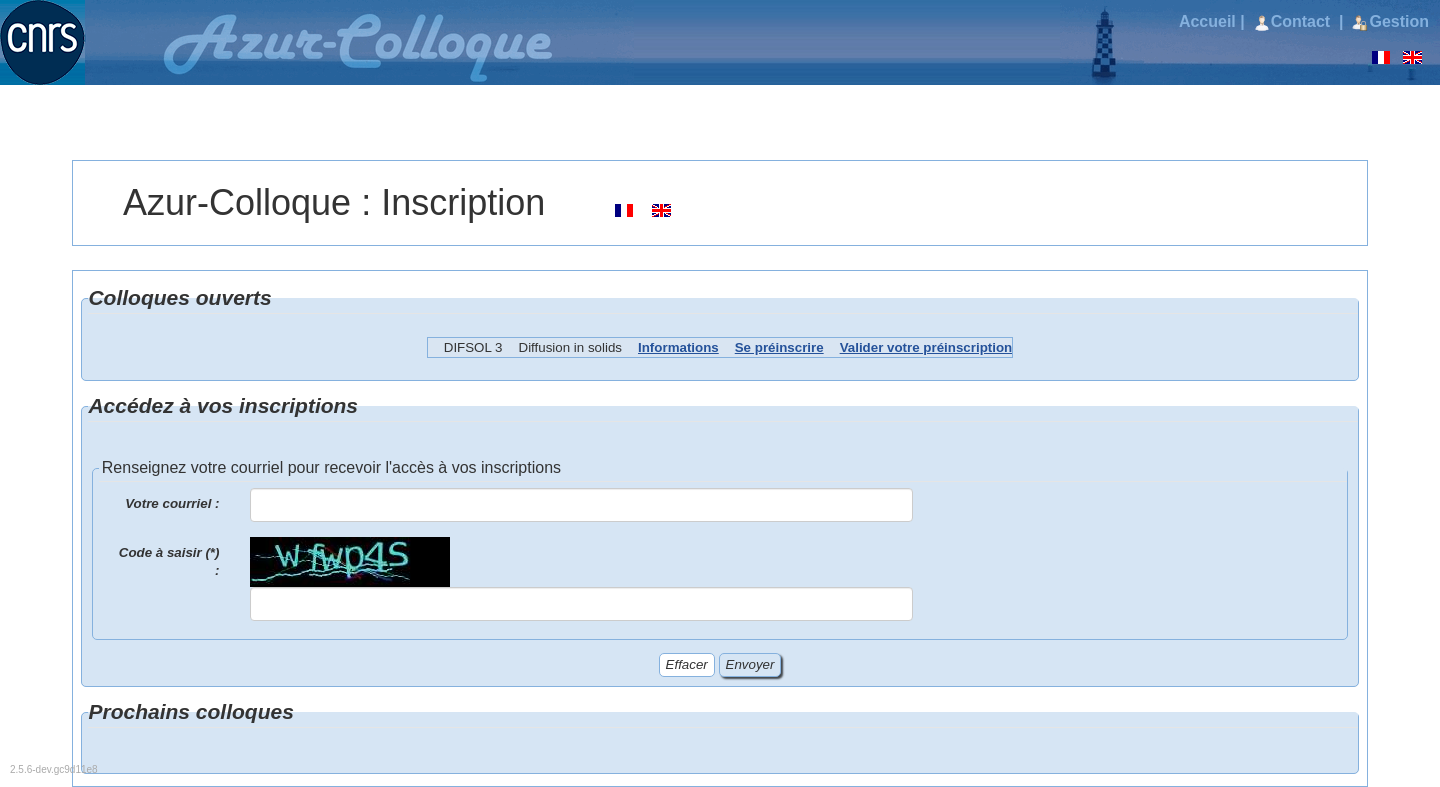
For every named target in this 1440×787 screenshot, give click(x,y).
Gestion (1390, 21)
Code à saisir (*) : (169, 562)
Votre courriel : (172, 503)
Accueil (1207, 21)
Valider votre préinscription (926, 347)
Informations (678, 347)
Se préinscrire (779, 347)
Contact (1294, 21)
